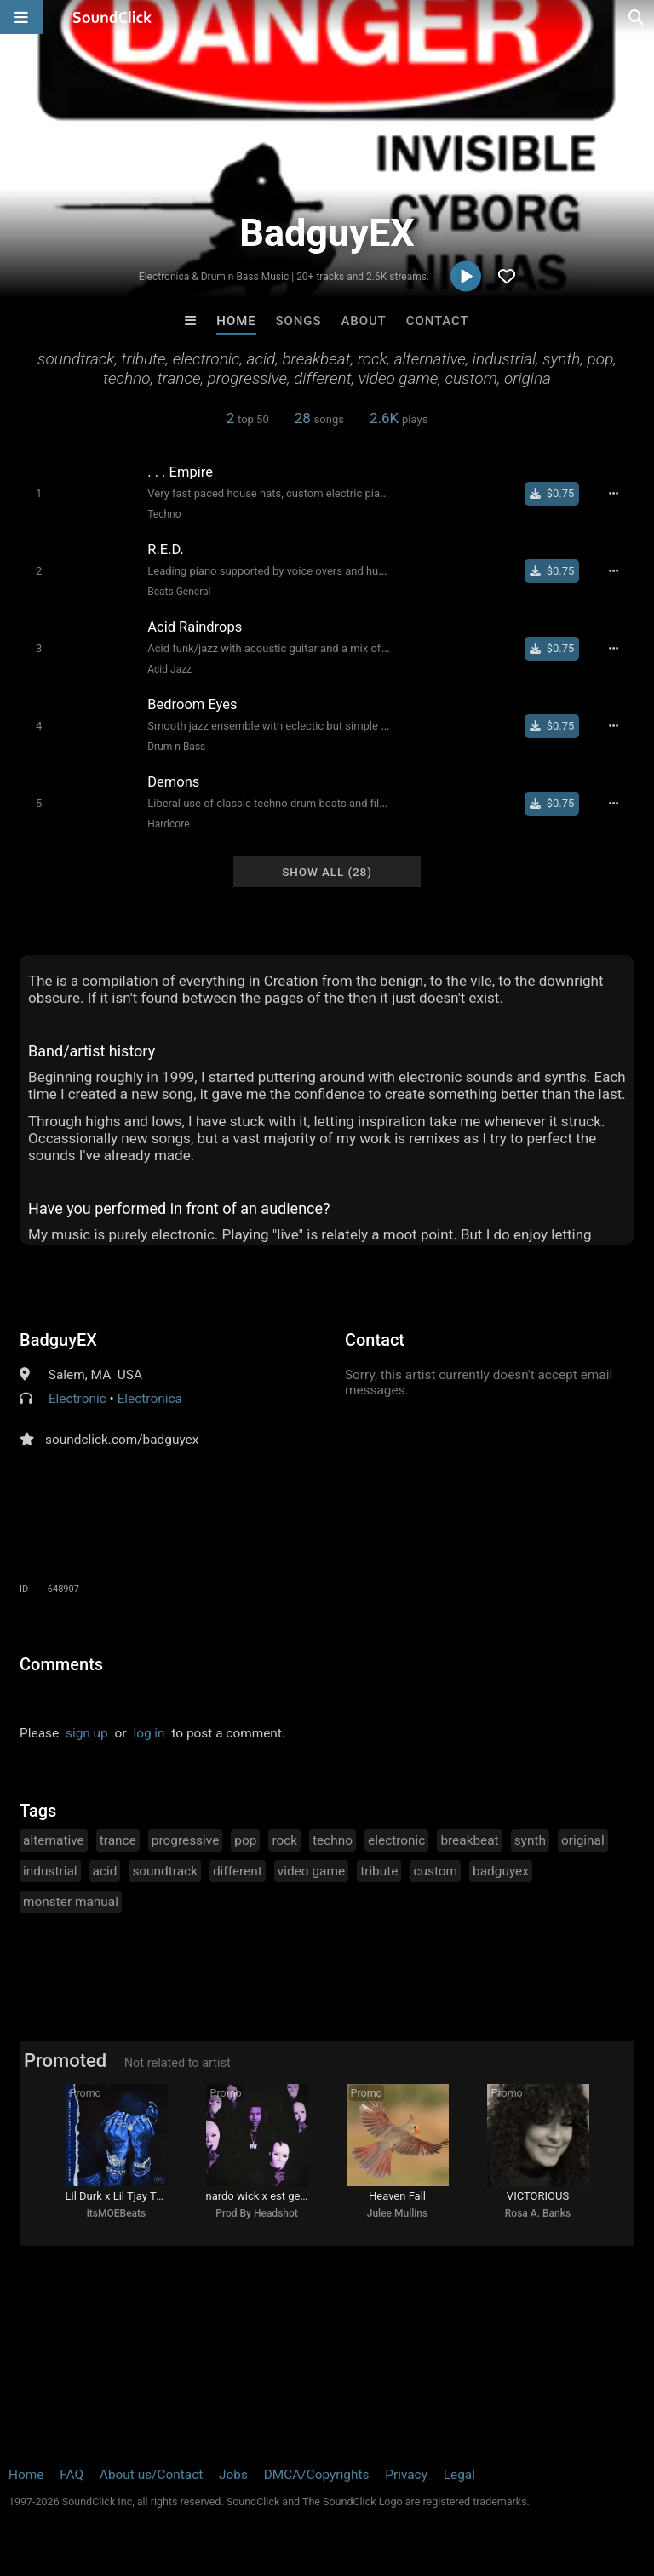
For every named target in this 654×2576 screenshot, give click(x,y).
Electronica (150, 1398)
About (363, 321)
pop (245, 1840)
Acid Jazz (169, 669)
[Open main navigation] (21, 17)
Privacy (406, 2474)
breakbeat (469, 1840)
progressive (186, 1840)
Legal (459, 2474)
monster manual (70, 1901)
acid (105, 1871)
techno (333, 1840)
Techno (164, 514)
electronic (396, 1840)
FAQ (71, 2474)
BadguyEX (58, 1340)
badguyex (501, 1871)
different (237, 1871)
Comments (61, 1664)
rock (284, 1840)
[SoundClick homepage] (112, 17)
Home (235, 321)
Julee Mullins (397, 2213)
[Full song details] (613, 494)
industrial (50, 1871)
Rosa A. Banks (538, 2213)
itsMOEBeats (116, 2213)
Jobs (233, 2474)
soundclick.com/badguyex (121, 1439)
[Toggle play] (39, 493)
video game (311, 1871)
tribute (379, 1871)
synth (530, 1840)
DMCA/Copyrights (317, 2474)
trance (118, 1840)
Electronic (77, 1398)
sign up (87, 1733)
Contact (437, 321)
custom (435, 1871)
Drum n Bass (176, 747)
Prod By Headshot (256, 2213)
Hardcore (168, 824)
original (583, 1840)
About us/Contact (151, 2474)
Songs (299, 321)
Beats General (178, 592)
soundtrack (165, 1871)
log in (148, 1733)
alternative (53, 1840)
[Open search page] (637, 17)
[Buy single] (552, 494)
